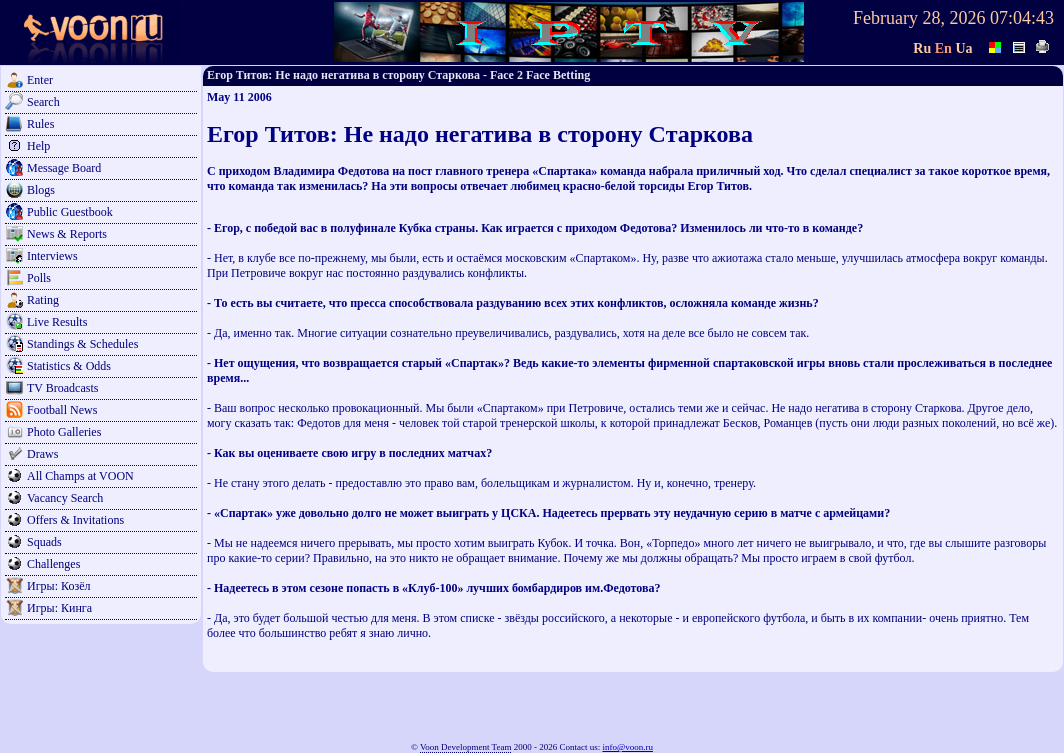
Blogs (41, 190)
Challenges (53, 564)
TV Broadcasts (62, 388)
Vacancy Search (65, 498)
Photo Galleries (64, 432)
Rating (43, 300)
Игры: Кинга (59, 608)
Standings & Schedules (82, 344)
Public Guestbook (70, 212)
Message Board (64, 168)
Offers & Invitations (75, 520)
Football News (62, 410)
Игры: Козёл (58, 586)
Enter (40, 80)
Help (38, 146)
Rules (40, 124)
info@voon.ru (627, 747)
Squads (44, 542)
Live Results (57, 322)
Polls (39, 278)
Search (43, 102)
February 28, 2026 (919, 18)
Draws (42, 454)
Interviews (52, 256)
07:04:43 (1022, 18)
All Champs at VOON (80, 476)
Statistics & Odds (69, 366)
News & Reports (67, 234)
